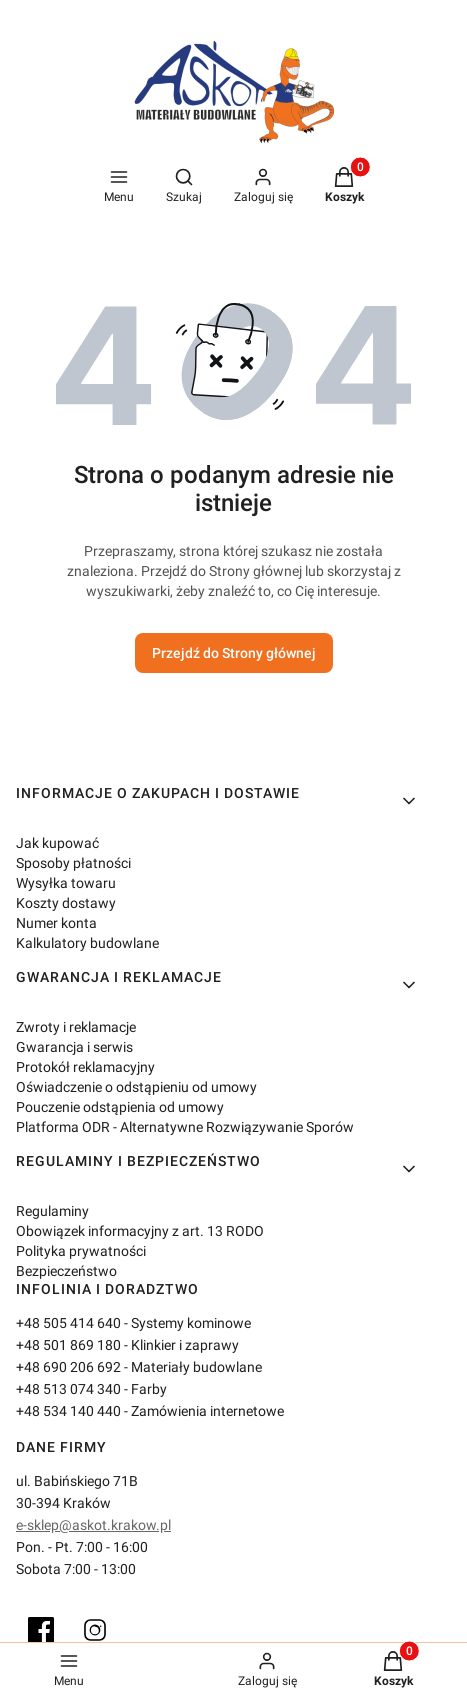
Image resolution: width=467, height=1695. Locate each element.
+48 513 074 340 (68, 1389)
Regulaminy (52, 1211)
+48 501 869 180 (68, 1345)
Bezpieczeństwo (66, 1271)
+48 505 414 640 (68, 1323)
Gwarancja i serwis (74, 1047)
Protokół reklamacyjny (85, 1067)
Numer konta (56, 923)
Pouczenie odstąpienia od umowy (120, 1107)
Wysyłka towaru (66, 883)
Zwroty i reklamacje (76, 1027)
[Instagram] (95, 1630)
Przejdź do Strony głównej (234, 653)
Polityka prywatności (81, 1251)
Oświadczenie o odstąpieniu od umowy (136, 1087)
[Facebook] (41, 1630)
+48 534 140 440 (68, 1411)
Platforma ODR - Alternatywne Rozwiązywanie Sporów (185, 1127)
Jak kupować (57, 843)
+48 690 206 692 (68, 1367)
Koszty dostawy (66, 903)
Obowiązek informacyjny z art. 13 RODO (140, 1231)
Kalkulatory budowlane (87, 943)
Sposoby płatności (73, 863)
